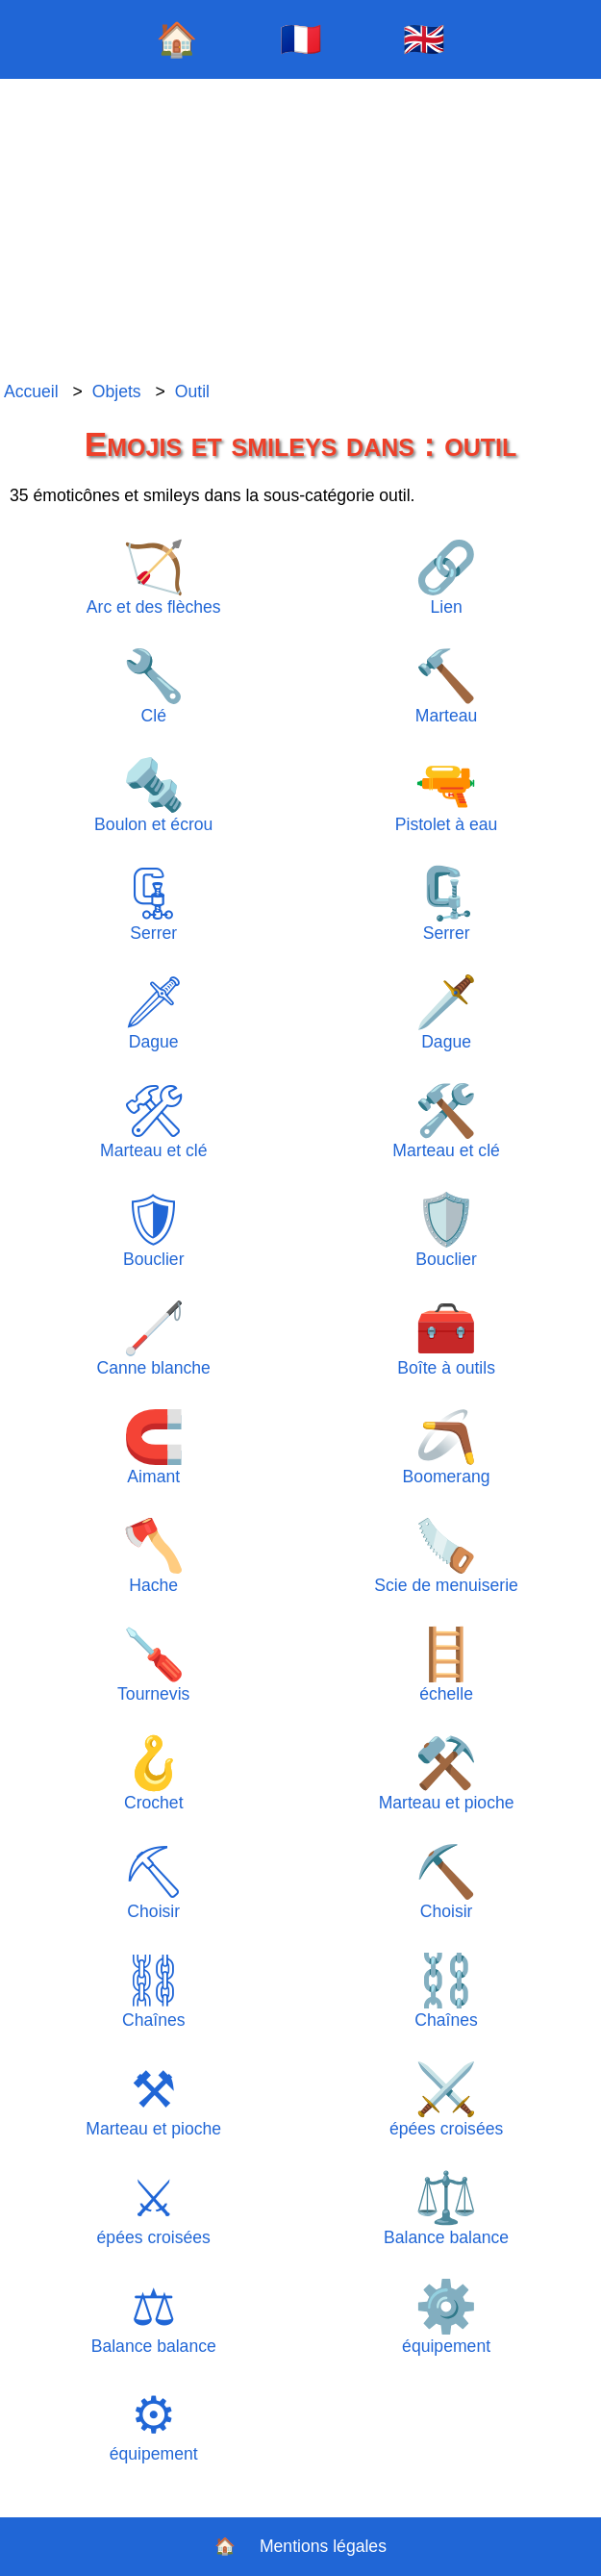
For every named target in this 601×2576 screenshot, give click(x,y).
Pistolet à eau (446, 795)
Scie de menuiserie (446, 1556)
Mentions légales (323, 2546)
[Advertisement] (300, 231)
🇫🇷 (301, 39)
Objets (116, 391)
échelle (446, 1665)
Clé (154, 686)
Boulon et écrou (153, 795)
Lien (446, 578)
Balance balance (446, 2208)
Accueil (31, 391)
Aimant (154, 1447)
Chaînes (153, 1991)
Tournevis (153, 1665)
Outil (192, 391)
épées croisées (446, 2099)
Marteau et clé (153, 1121)
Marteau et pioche (446, 1773)
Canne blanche (154, 1338)
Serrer (153, 904)
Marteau (446, 686)
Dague (153, 1012)
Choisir (153, 1882)
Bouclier (153, 1230)
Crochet (154, 1773)
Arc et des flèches (154, 578)
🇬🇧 (424, 39)
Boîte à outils (446, 1338)
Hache (154, 1556)
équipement (446, 2317)
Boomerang (446, 1447)
